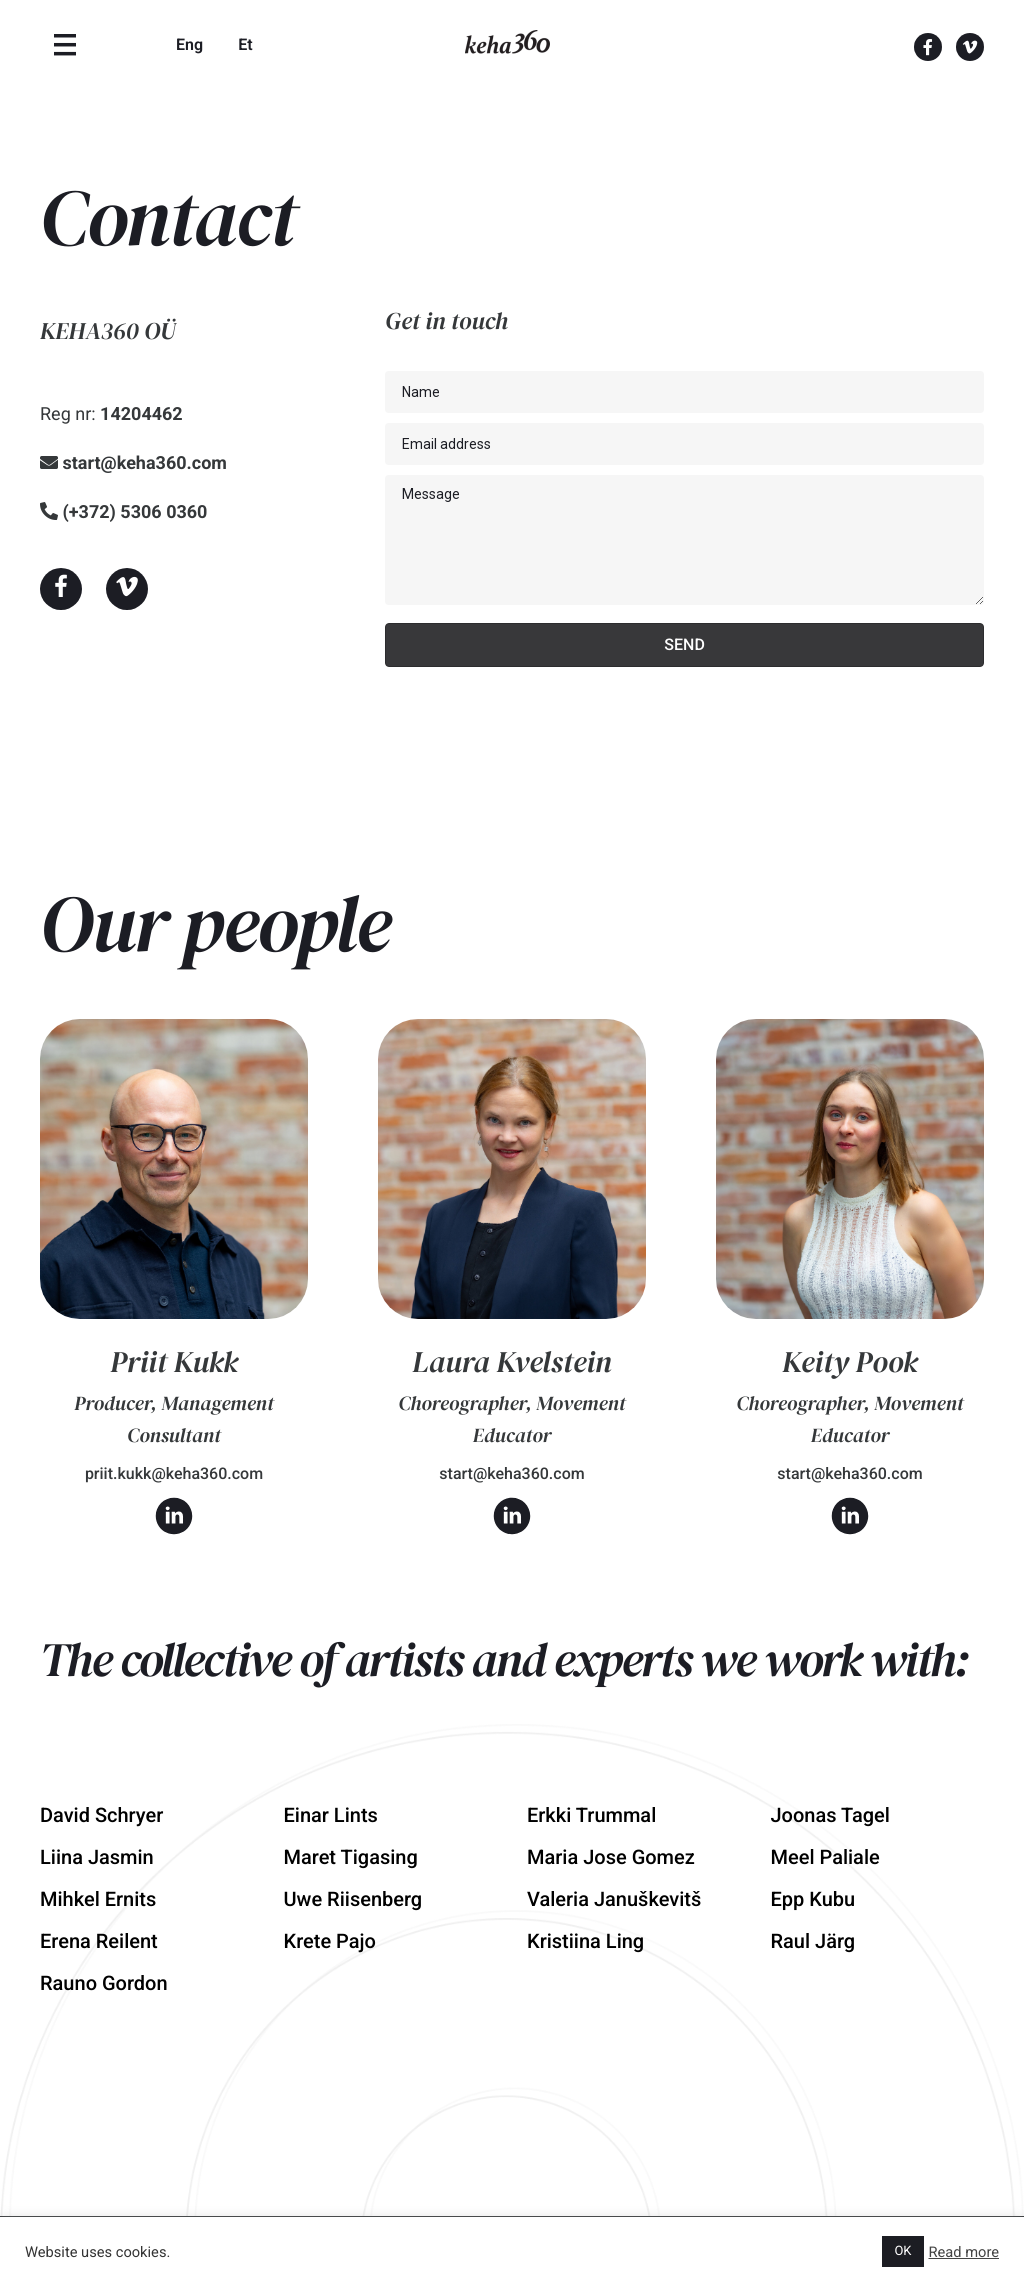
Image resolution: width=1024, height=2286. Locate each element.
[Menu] (65, 45)
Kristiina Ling (585, 1941)
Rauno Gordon (104, 1983)
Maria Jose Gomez (611, 1857)
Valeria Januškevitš (614, 1899)
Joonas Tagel (830, 1815)
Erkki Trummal (591, 1815)
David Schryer (101, 1815)
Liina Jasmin (97, 1857)
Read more (964, 2252)
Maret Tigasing (351, 1857)
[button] (61, 589)
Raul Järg (813, 1941)
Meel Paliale (825, 1857)
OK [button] (902, 2251)
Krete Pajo (330, 1941)
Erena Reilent (99, 1941)
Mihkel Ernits (98, 1899)
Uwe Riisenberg (353, 1899)
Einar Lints (331, 1815)
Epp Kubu (813, 1899)
